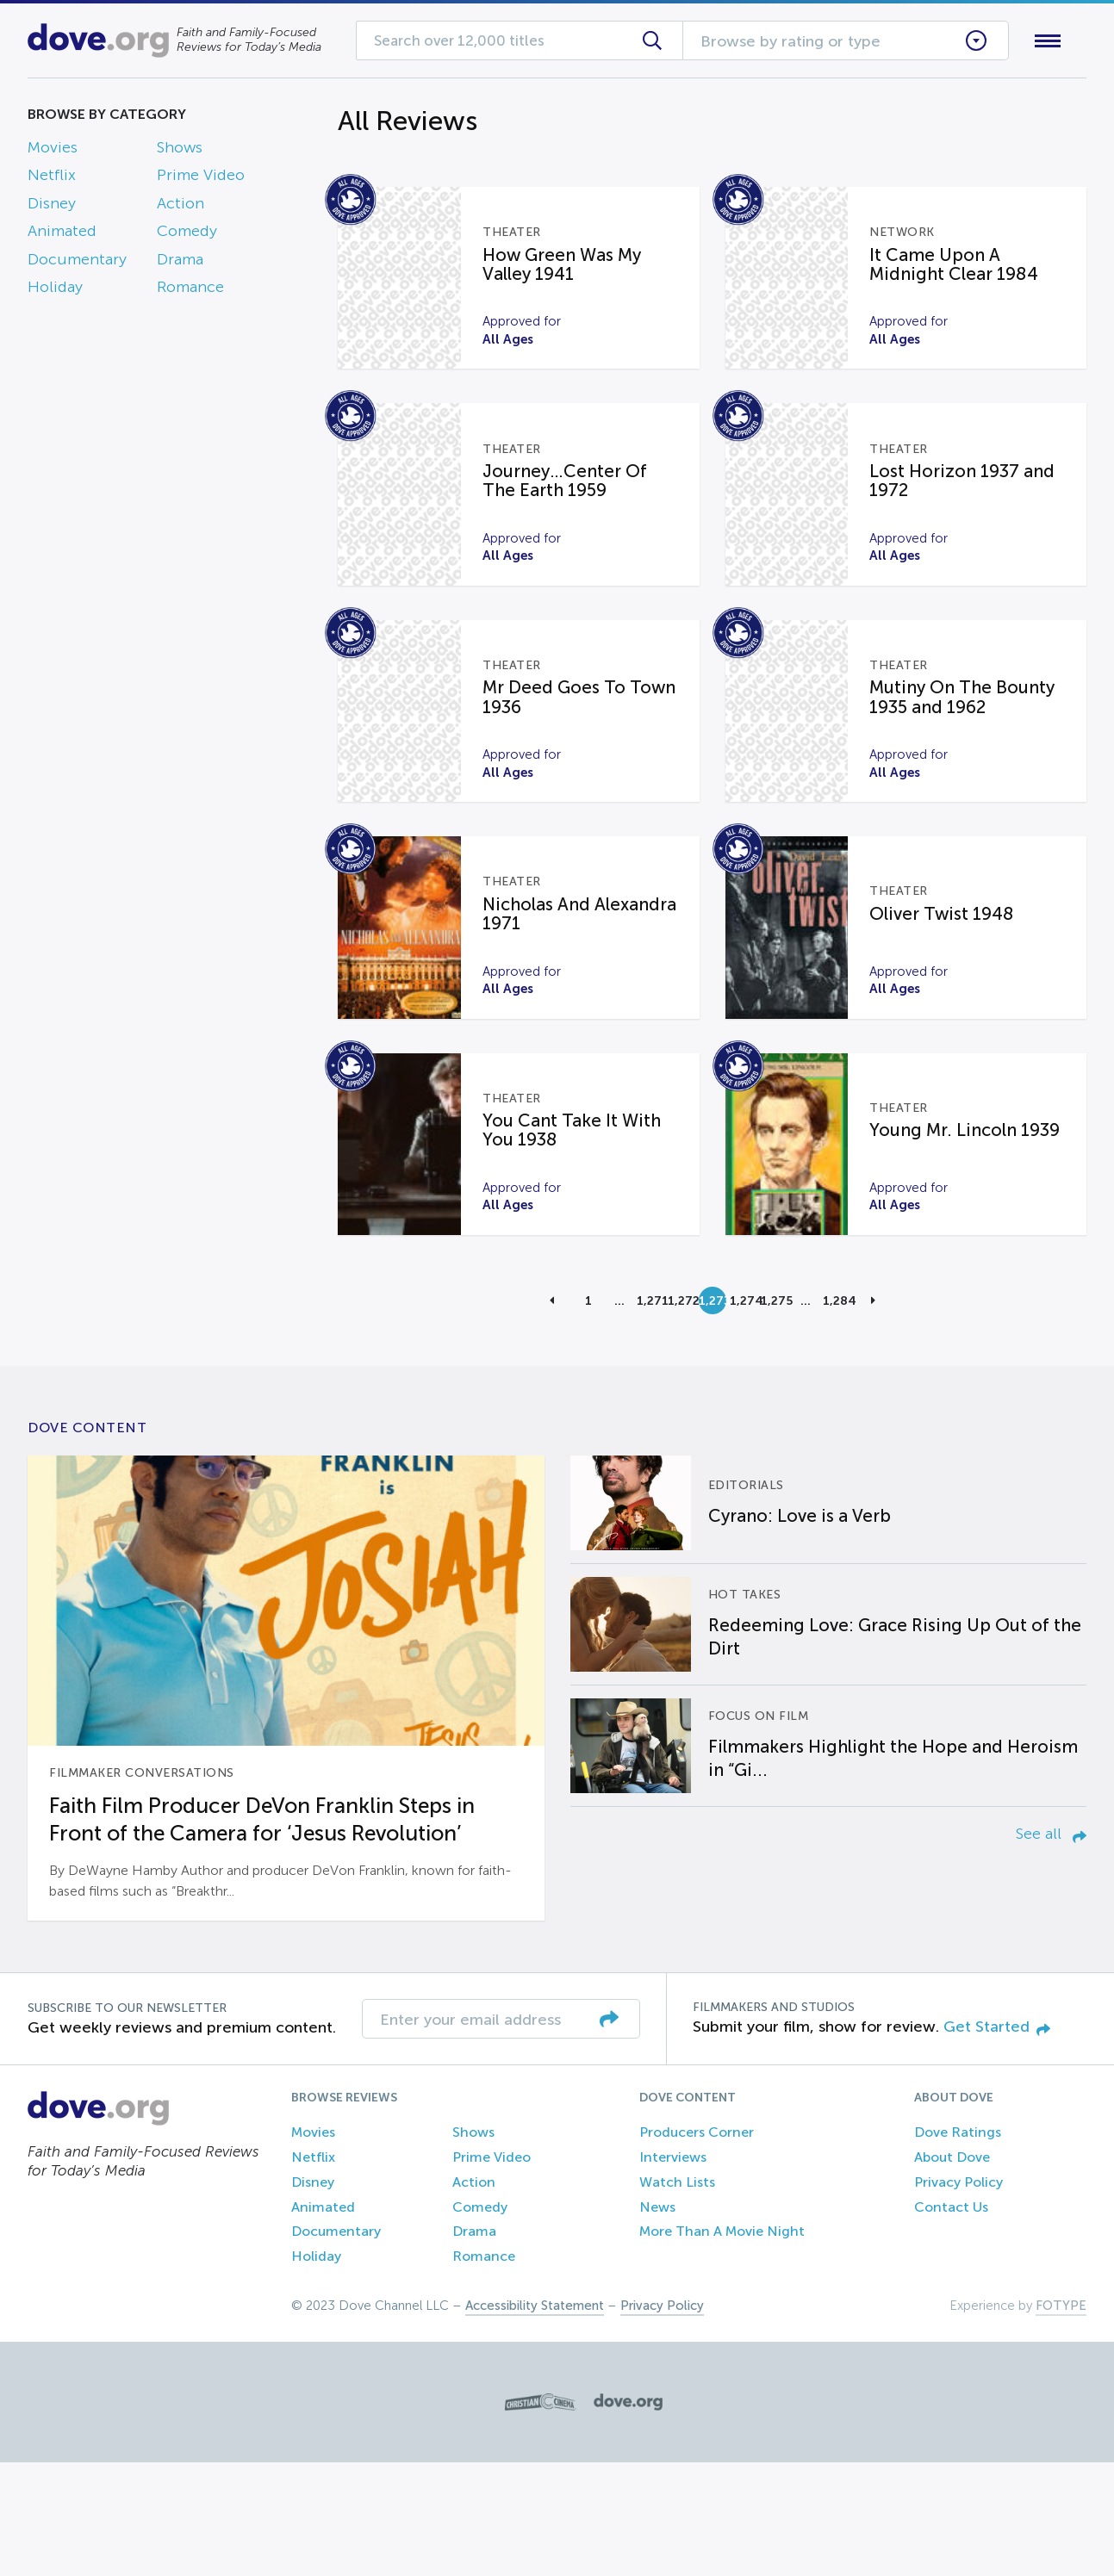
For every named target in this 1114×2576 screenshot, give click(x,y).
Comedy (187, 235)
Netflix (52, 179)
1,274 (743, 1414)
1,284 (836, 1414)
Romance (190, 290)
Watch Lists (677, 2295)
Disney (52, 206)
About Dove (952, 2270)
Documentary (77, 262)
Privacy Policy (958, 2295)
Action (180, 206)
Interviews (672, 2270)
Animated (62, 235)
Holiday (55, 290)
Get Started (996, 2140)
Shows (179, 150)
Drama (180, 262)
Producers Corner (696, 2246)
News (657, 2320)
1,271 (650, 1414)
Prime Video (201, 179)
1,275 (774, 1414)
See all (1051, 1948)
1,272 (681, 1414)
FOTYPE (1061, 2419)
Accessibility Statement (534, 2419)
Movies (53, 150)
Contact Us (951, 2320)
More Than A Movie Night (722, 2345)
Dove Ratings (957, 2246)
